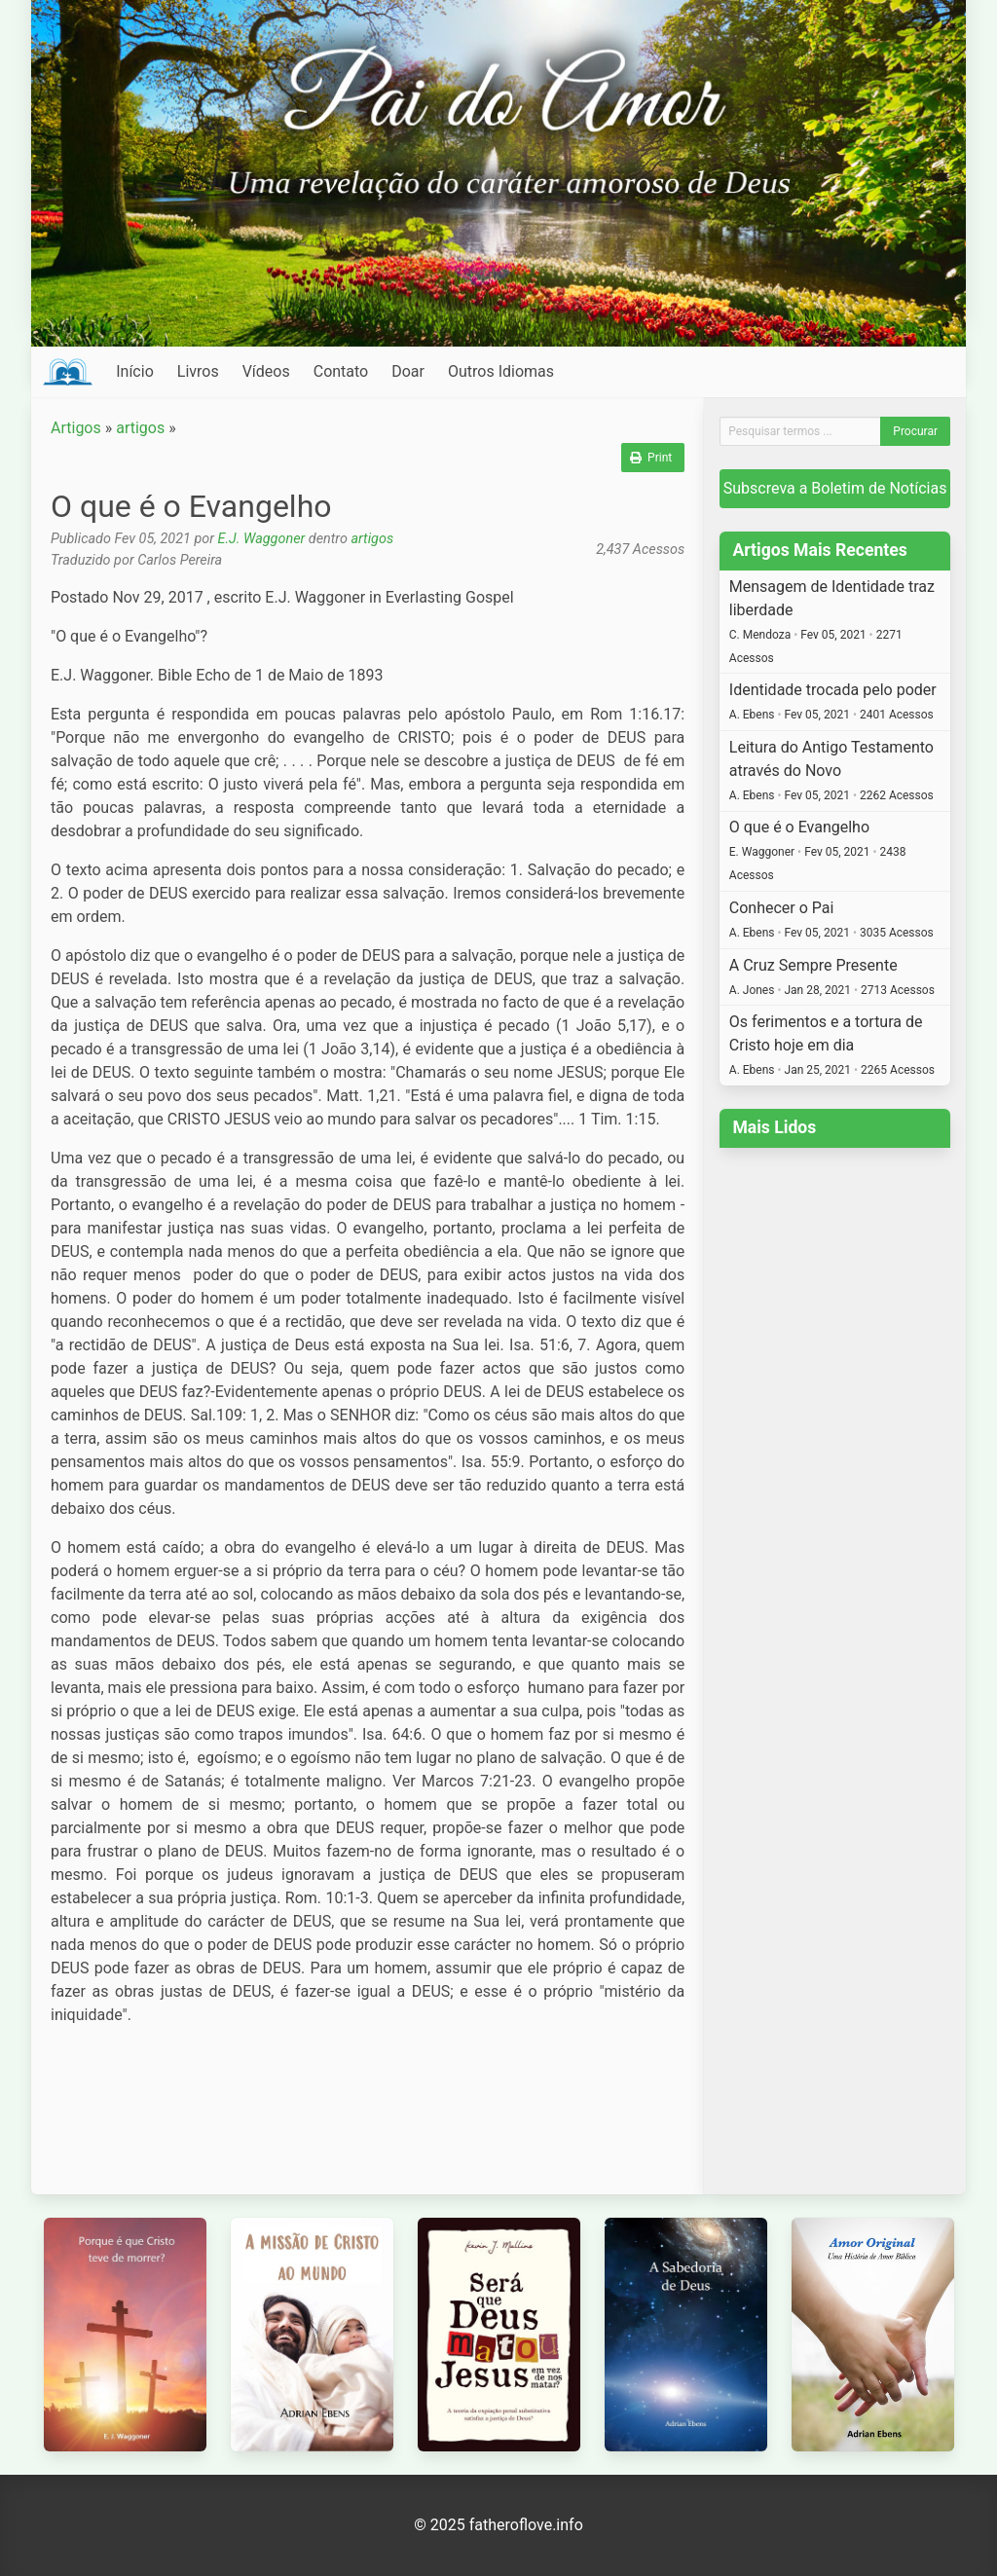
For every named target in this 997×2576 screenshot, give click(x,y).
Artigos (76, 428)
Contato (341, 371)
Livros (198, 371)
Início (135, 371)
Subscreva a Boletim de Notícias (835, 488)
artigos (140, 428)
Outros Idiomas (501, 371)
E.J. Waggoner (262, 539)
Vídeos (266, 371)
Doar (408, 371)
